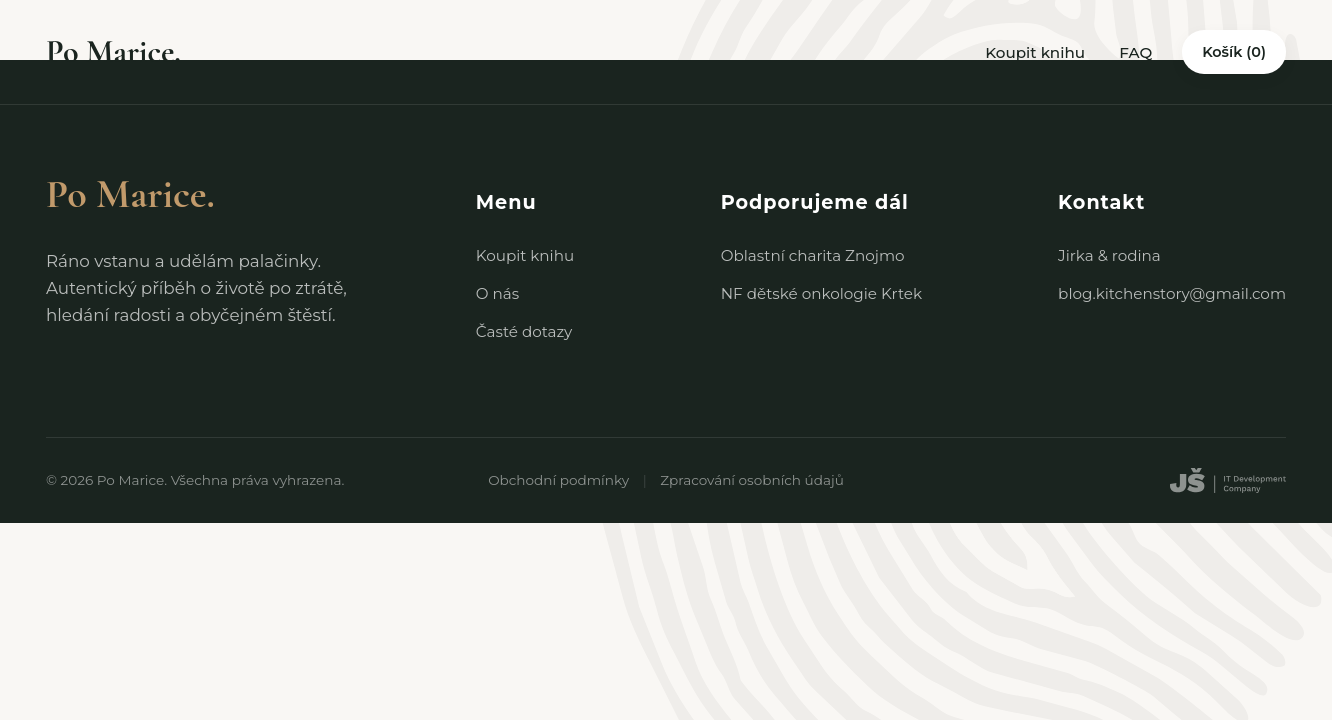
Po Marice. (113, 51)
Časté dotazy (524, 331)
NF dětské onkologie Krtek (821, 293)
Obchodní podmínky (558, 480)
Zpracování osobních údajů (752, 480)
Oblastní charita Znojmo (813, 255)
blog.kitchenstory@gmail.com (1172, 293)
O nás (497, 293)
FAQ (1135, 52)
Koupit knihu (1035, 52)
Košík (1234, 52)
